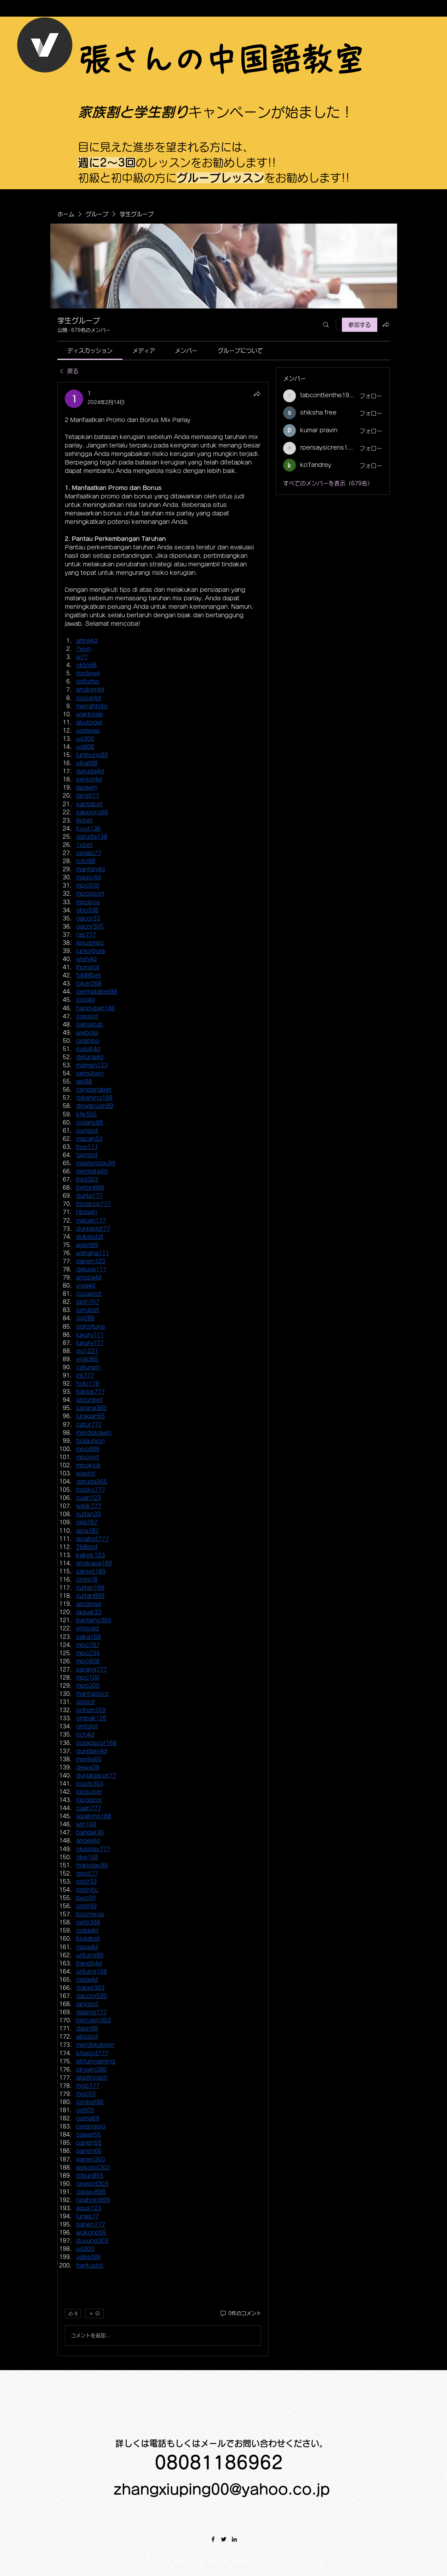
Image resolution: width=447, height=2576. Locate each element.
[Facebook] (213, 2539)
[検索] (326, 325)
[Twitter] (223, 2539)
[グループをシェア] (386, 324)
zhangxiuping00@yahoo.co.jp (222, 2489)
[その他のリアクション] (94, 2313)
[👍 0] (73, 2313)
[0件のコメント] (240, 2313)
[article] (163, 1369)
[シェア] (257, 393)
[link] (90, 350)
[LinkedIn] (234, 2539)
